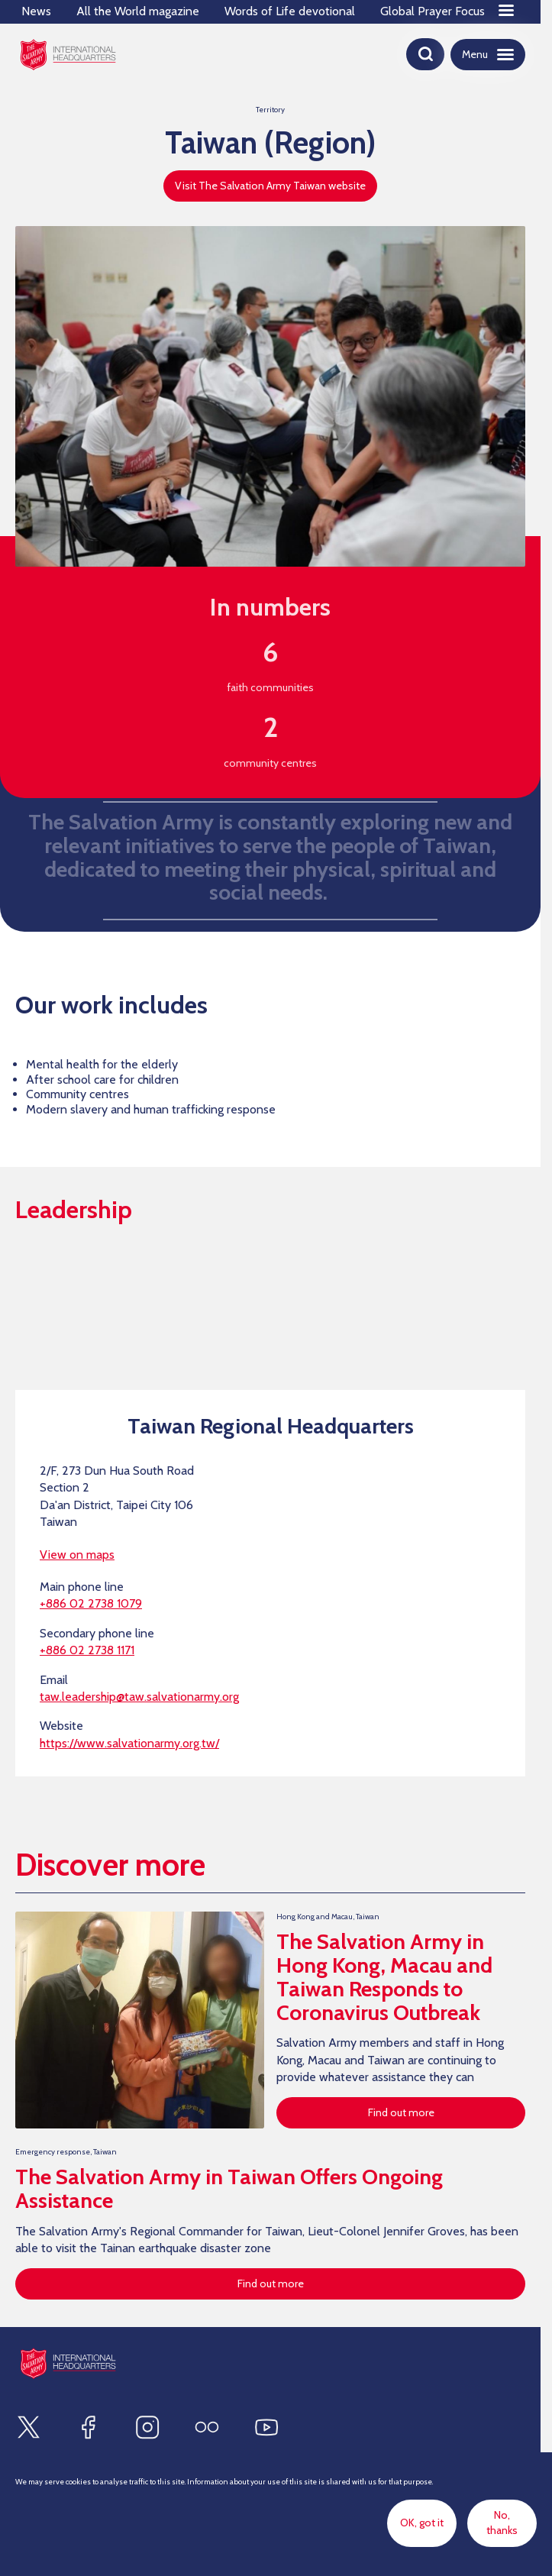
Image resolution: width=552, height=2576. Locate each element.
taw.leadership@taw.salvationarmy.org (139, 1696)
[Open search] (425, 54)
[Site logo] (68, 2363)
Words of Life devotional (289, 11)
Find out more (401, 2112)
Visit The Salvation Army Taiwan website (270, 185)
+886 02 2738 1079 (91, 1603)
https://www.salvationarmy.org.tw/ (129, 1743)
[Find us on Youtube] (266, 2427)
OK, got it (422, 2522)
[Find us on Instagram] (147, 2427)
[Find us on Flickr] (207, 2427)
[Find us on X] (28, 2427)
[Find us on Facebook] (87, 2427)
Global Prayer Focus (432, 11)
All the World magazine (137, 11)
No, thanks (502, 2522)
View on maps (77, 1554)
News (36, 11)
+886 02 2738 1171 (87, 1650)
